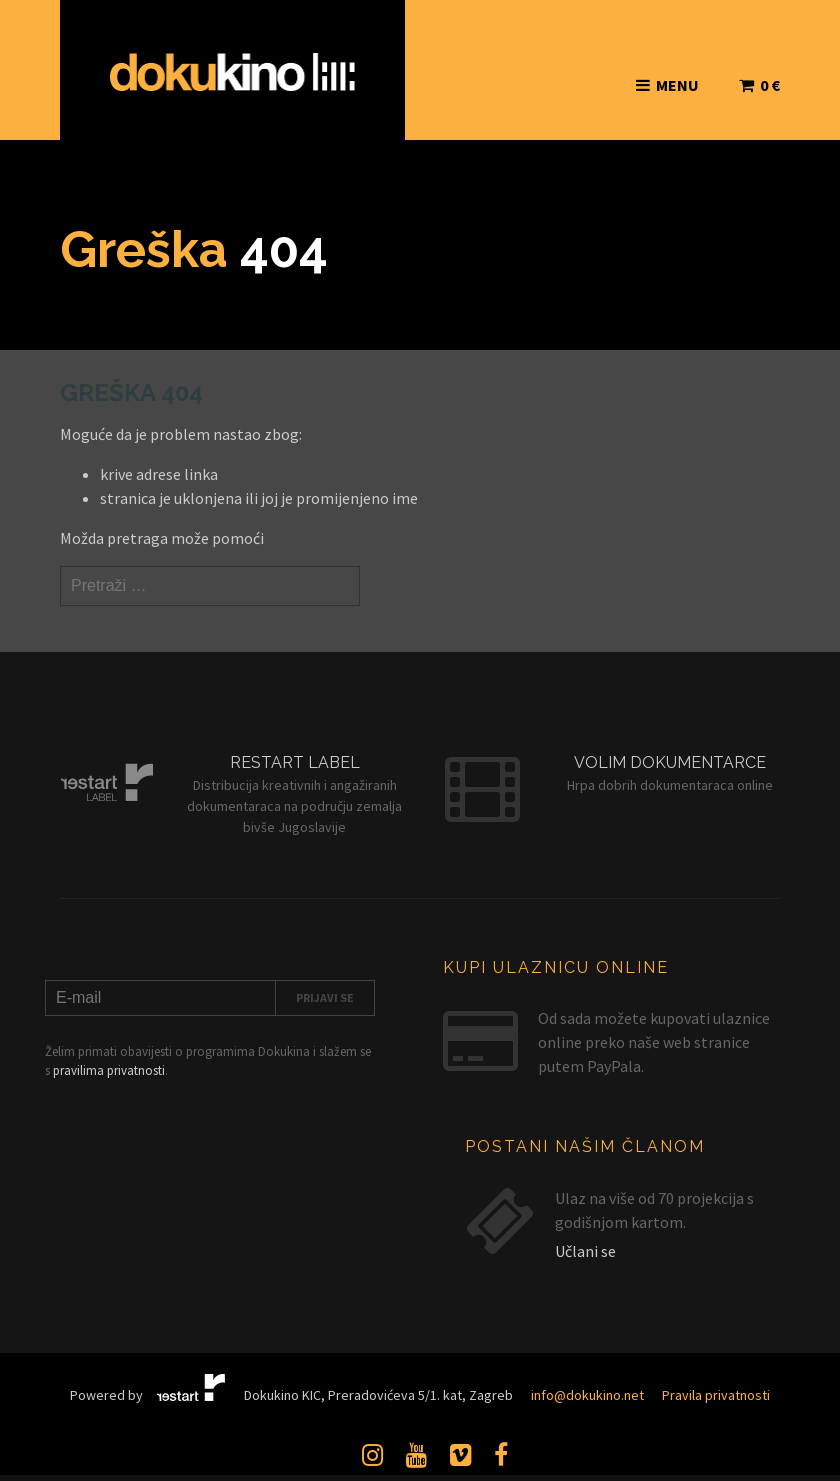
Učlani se (585, 1251)
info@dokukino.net (587, 1395)
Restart (191, 1390)
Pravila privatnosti (716, 1395)
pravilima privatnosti (109, 1070)
